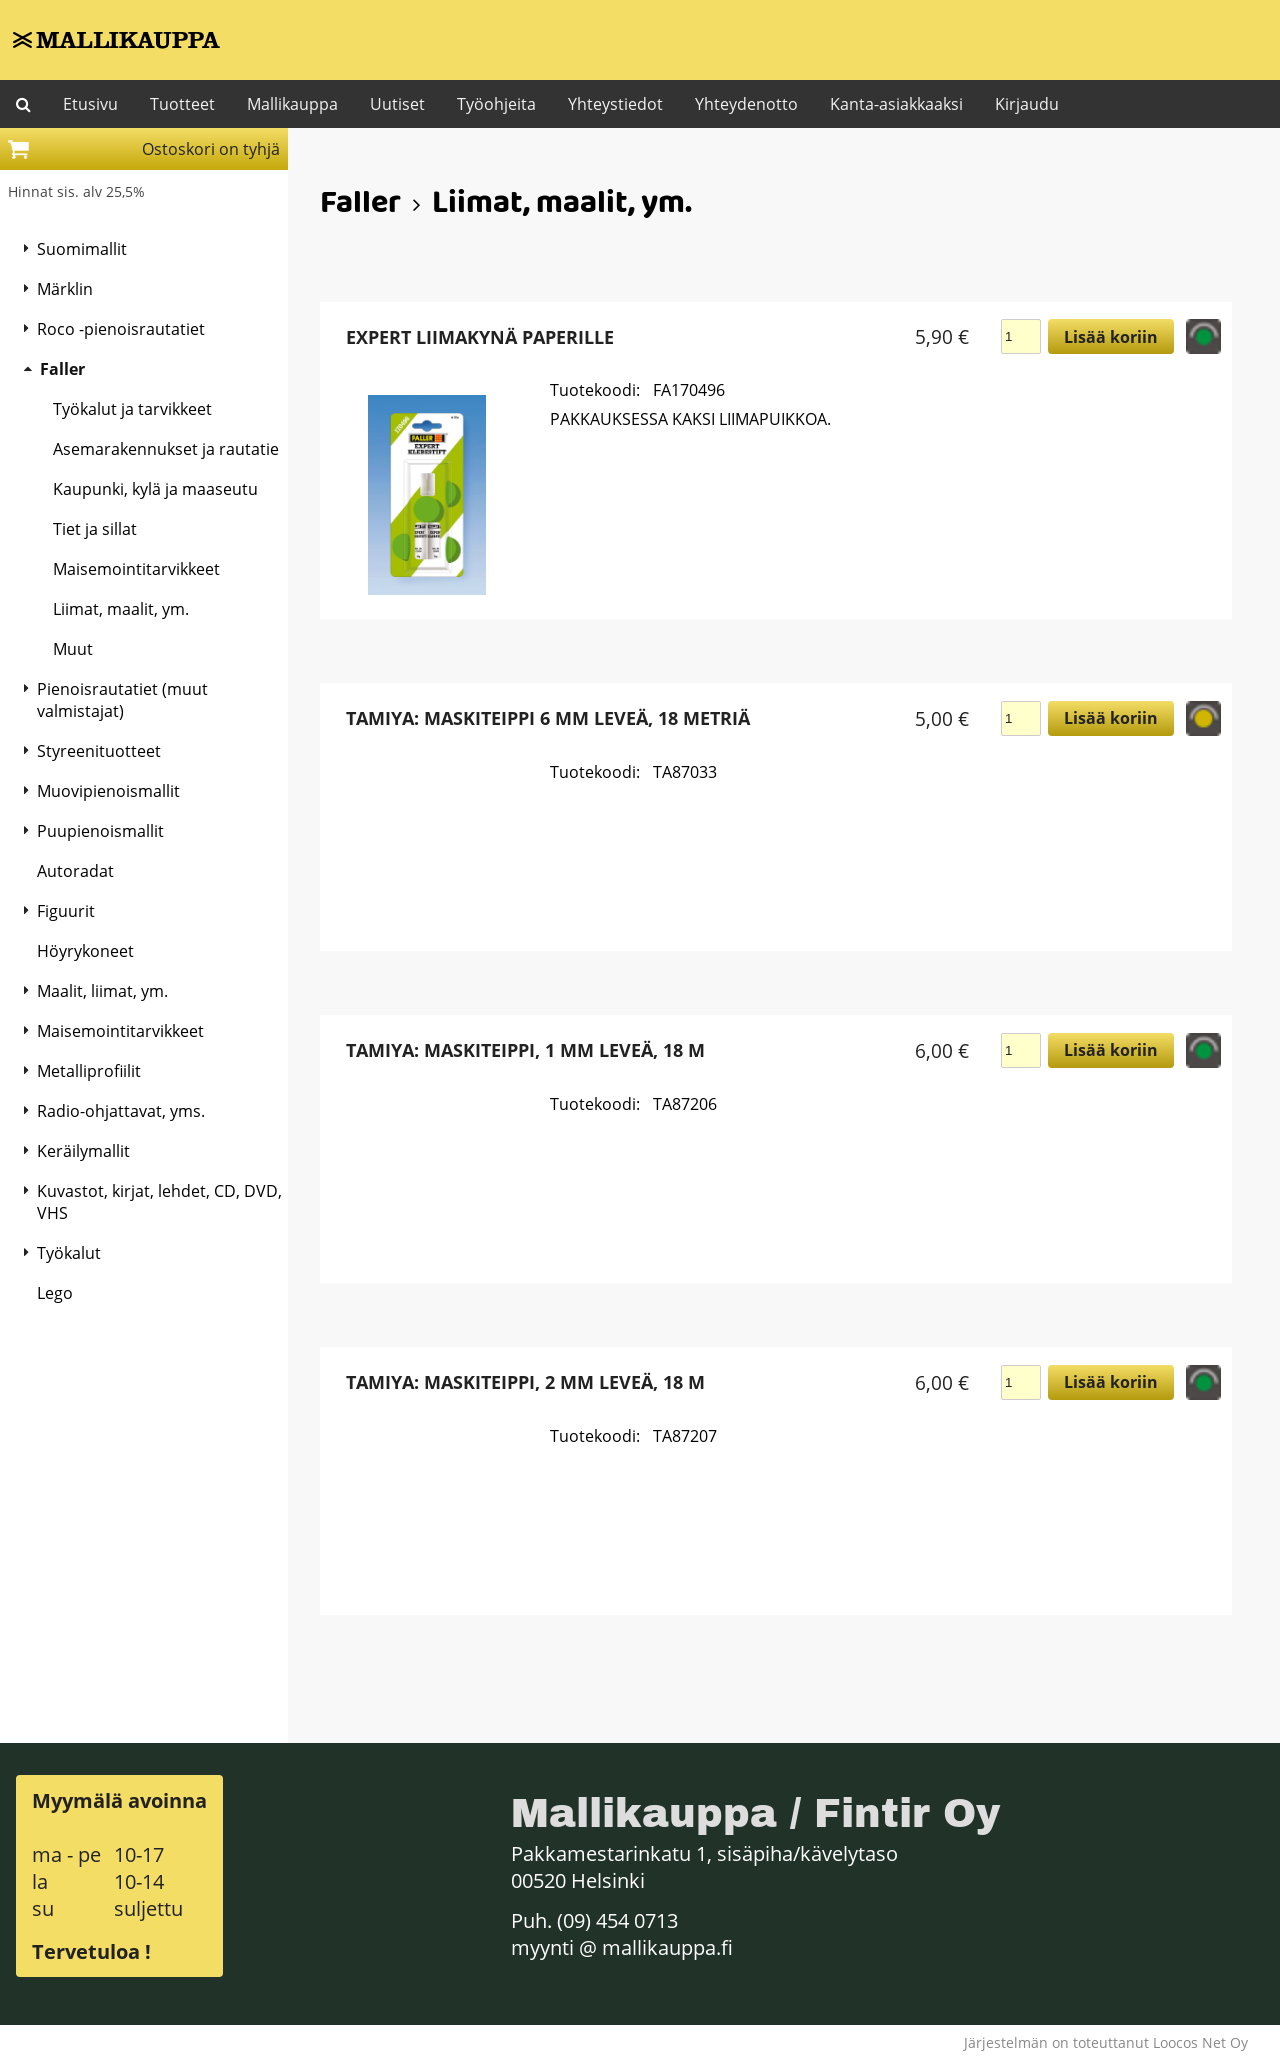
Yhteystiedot (615, 104)
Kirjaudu (1027, 104)
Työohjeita (496, 104)
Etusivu (90, 104)
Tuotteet (182, 104)
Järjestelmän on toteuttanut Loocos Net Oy (1106, 2042)
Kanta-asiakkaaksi (896, 104)
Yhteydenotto (746, 104)
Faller (360, 206)
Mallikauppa (292, 104)
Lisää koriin (1111, 337)
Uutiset (397, 104)
